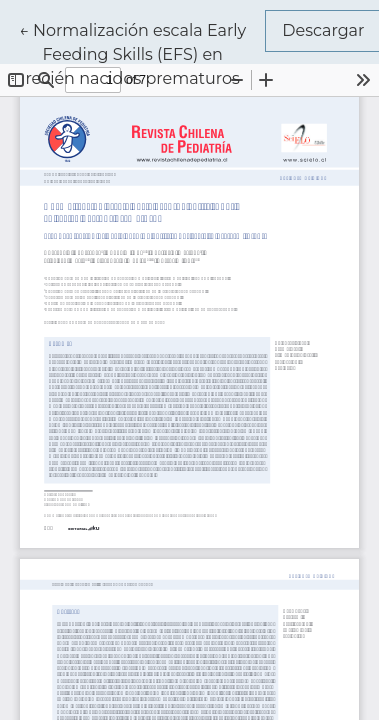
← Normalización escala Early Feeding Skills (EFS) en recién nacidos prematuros (142, 53)
